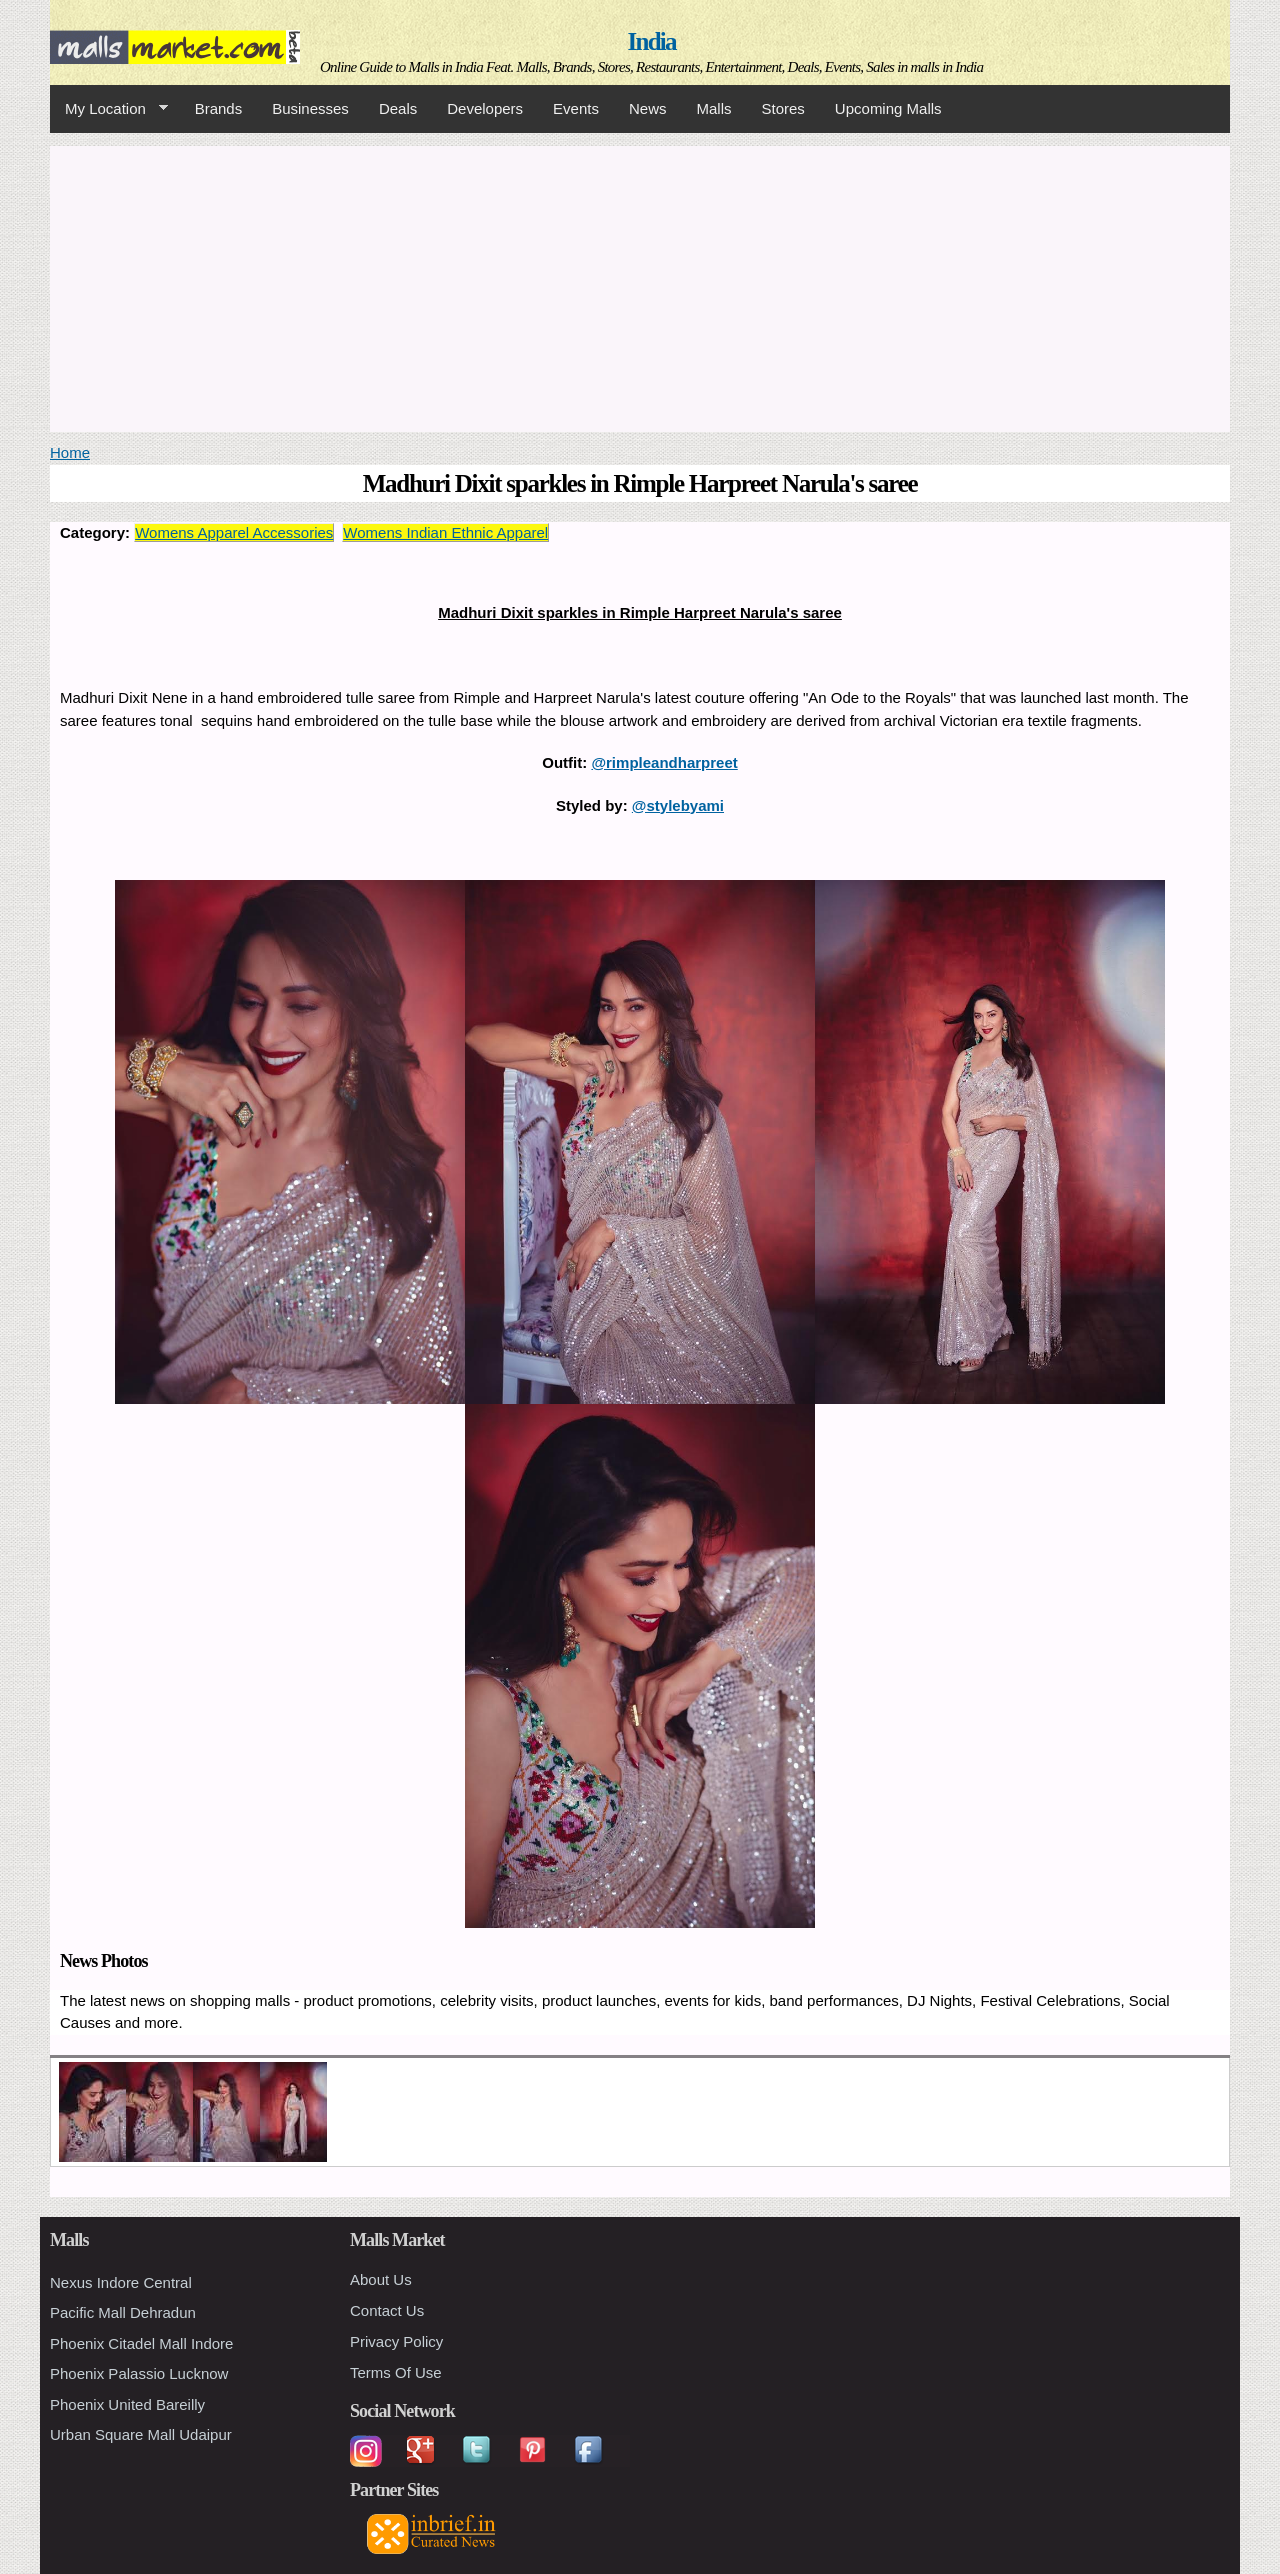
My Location (109, 109)
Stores (783, 108)
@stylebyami (678, 805)
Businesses (310, 108)
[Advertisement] (640, 286)
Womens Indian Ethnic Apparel (445, 532)
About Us (381, 2279)
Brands (219, 108)
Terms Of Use (396, 2372)
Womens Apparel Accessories (234, 532)
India (652, 41)
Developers (485, 108)
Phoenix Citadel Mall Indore (141, 2343)
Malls (713, 108)
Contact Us (387, 2310)
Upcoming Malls (888, 108)
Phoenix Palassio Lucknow (139, 2373)
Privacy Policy (396, 2341)
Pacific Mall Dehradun (123, 2312)
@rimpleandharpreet (664, 762)
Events (576, 108)
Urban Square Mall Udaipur (141, 2434)
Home (70, 452)
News (648, 108)
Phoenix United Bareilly (127, 2404)
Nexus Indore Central (121, 2282)
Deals (398, 108)
